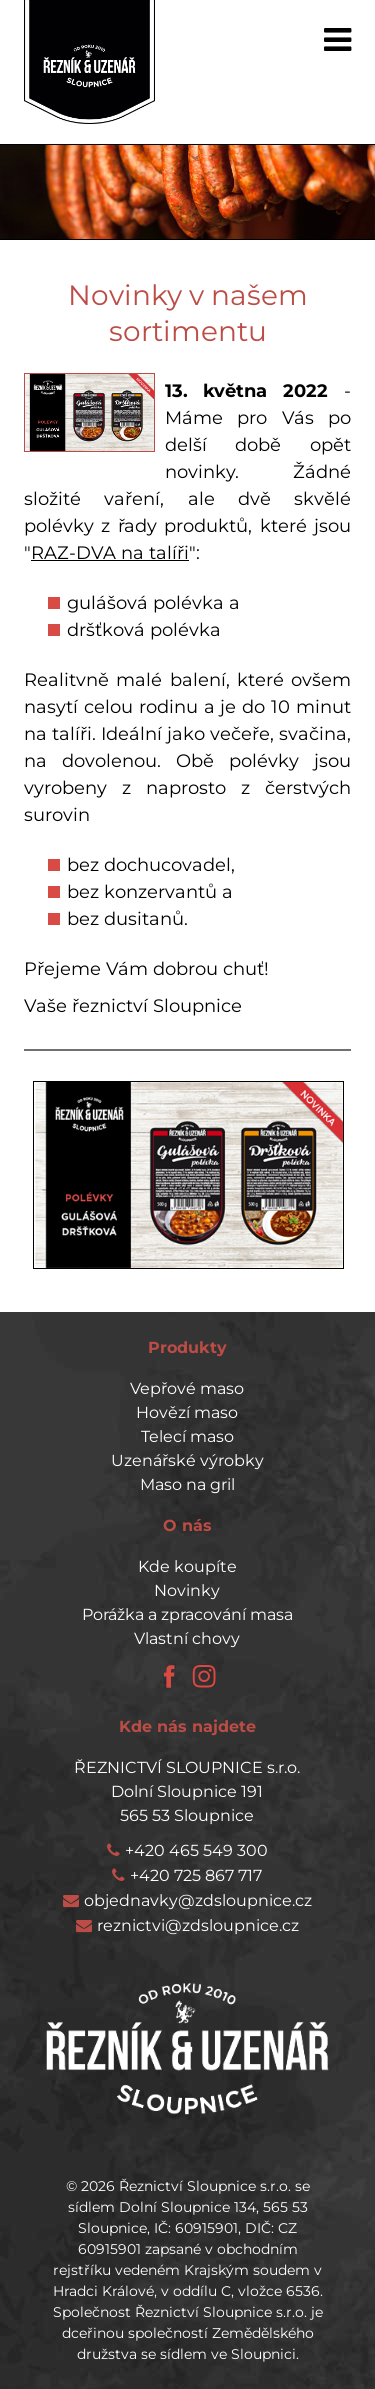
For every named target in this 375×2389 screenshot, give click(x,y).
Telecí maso (187, 1436)
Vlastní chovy (187, 1638)
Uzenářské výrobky (187, 1460)
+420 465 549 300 (196, 1850)
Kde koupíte (187, 1566)
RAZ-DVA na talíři (110, 553)
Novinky (187, 1590)
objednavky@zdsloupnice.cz (198, 1900)
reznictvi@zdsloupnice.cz (198, 1925)
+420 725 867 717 (196, 1875)
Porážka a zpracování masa (187, 1614)
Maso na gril (187, 1484)
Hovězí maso (187, 1412)
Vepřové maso (187, 1388)
